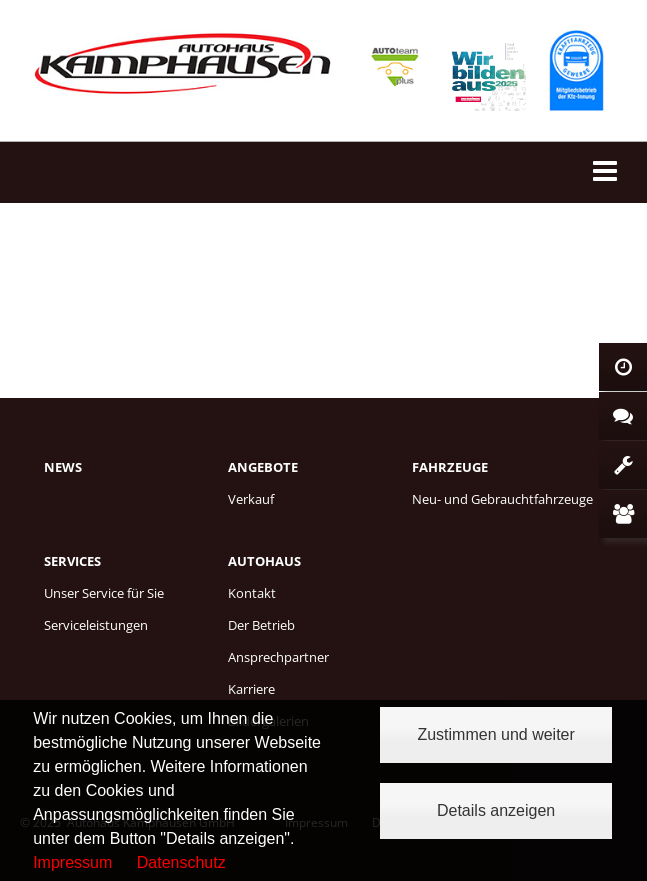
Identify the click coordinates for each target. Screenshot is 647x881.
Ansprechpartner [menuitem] (278, 657)
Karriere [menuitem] (251, 689)
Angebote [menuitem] (263, 467)
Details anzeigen (496, 810)
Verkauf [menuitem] (251, 499)
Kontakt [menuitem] (252, 593)
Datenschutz (181, 862)
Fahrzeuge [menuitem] (450, 467)
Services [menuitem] (72, 561)
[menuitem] (136, 489)
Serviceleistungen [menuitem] (96, 625)
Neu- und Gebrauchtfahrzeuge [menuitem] (502, 499)
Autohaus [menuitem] (264, 561)
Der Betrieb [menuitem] (261, 625)
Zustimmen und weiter (495, 734)
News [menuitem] (63, 467)
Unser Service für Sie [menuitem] (104, 593)
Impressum (72, 862)
